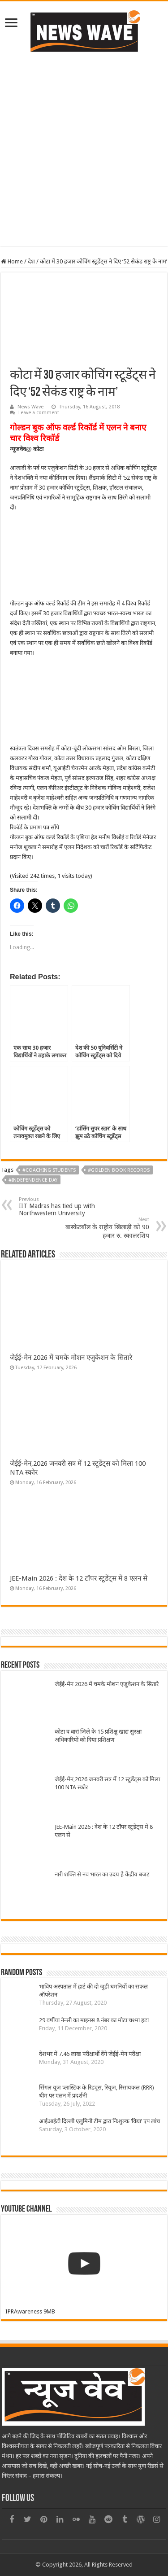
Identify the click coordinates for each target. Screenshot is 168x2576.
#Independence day (33, 1180)
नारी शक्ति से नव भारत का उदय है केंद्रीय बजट (102, 1874)
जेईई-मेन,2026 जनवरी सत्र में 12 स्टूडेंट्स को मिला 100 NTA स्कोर (107, 1783)
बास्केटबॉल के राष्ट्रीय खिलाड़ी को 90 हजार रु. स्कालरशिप (103, 1228)
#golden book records (119, 1170)
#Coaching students (49, 1170)
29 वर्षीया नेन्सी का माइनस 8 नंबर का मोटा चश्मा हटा (94, 2020)
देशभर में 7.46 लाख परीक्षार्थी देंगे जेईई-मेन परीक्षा (90, 2053)
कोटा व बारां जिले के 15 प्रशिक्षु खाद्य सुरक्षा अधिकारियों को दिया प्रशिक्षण (98, 1735)
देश (31, 261)
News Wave (30, 407)
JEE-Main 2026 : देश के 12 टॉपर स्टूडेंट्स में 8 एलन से (78, 1578)
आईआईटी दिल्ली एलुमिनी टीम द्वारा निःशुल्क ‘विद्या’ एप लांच (99, 2121)
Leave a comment (38, 413)
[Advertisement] (84, 162)
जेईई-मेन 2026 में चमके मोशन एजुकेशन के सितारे (71, 1358)
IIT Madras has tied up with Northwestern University (65, 1206)
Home (12, 261)
